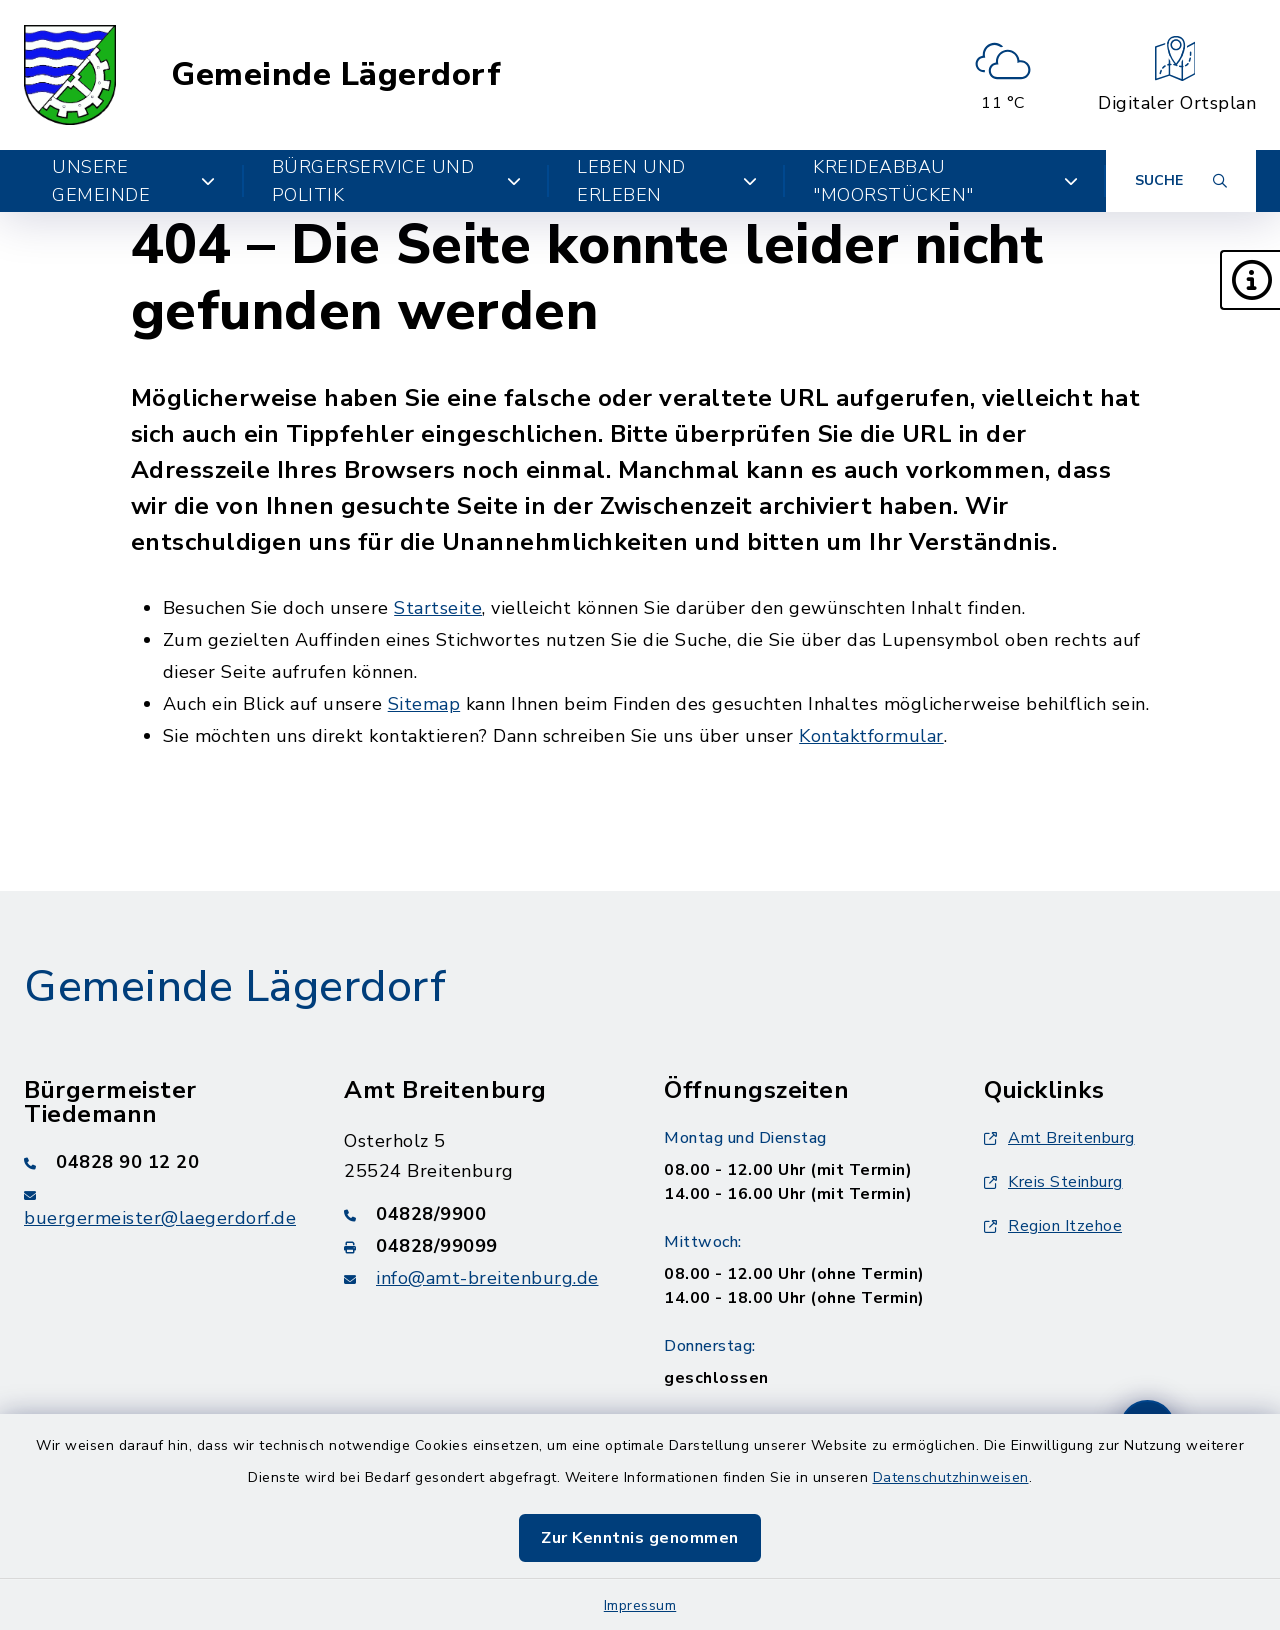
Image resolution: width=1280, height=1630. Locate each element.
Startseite (438, 608)
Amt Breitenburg (1059, 1138)
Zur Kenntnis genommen (640, 1538)
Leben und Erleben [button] (667, 181)
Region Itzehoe (1053, 1226)
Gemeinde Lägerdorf (336, 75)
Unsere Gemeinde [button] (134, 181)
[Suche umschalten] (1181, 181)
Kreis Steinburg (1053, 1182)
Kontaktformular (871, 736)
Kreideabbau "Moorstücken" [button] (945, 181)
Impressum (640, 1605)
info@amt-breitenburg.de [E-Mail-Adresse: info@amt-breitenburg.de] (487, 1278)
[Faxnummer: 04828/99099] (480, 1246)
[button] (1250, 280)
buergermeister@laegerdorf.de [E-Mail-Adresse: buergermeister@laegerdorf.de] (160, 1218)
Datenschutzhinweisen (951, 1477)
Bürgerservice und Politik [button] (397, 181)
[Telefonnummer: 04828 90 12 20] (160, 1162)
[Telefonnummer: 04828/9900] (480, 1214)
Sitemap (424, 704)
